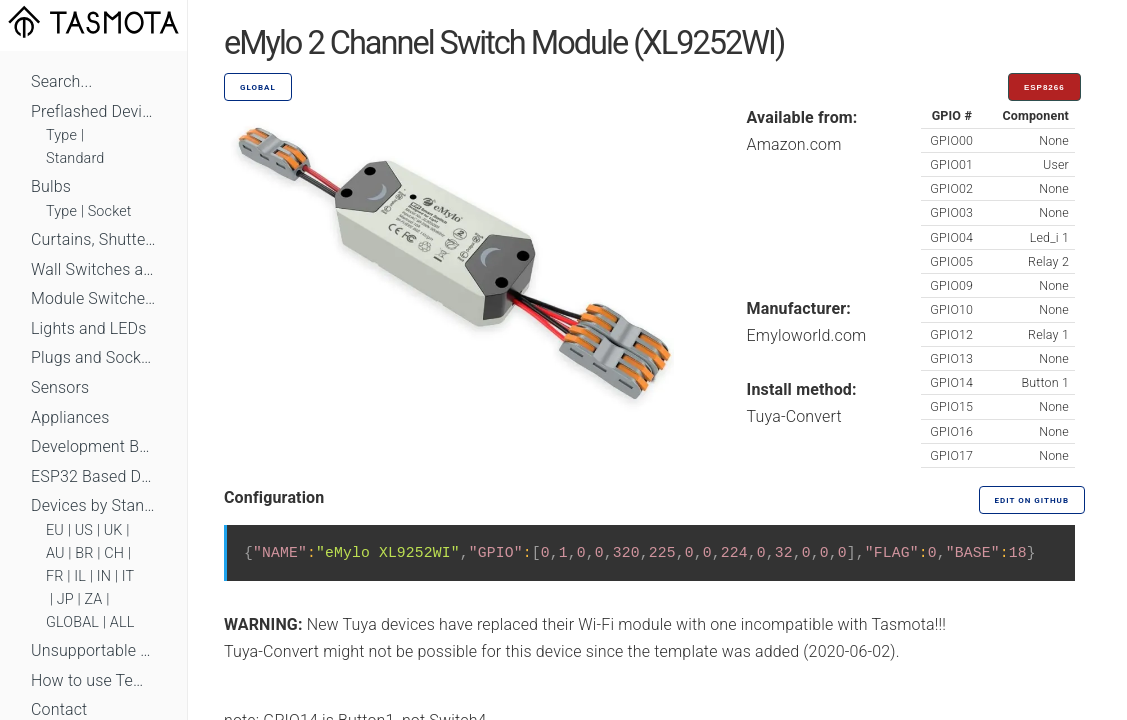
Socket (110, 211)
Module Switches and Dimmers (93, 298)
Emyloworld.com (807, 335)
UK (113, 530)
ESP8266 (1044, 87)
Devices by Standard (93, 505)
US (84, 530)
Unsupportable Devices (93, 650)
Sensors (60, 387)
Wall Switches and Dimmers (93, 269)
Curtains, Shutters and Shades (93, 239)
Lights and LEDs (89, 328)
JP (65, 599)
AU (55, 553)
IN (104, 576)
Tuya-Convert (794, 416)
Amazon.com (794, 144)
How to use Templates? (93, 680)
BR (84, 553)
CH (114, 553)
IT (128, 576)
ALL (122, 622)
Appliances (70, 417)
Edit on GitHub (1032, 500)
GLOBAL (72, 622)
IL (80, 576)
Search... (61, 81)
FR (55, 576)
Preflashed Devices (93, 111)
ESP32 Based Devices (93, 476)
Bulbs (51, 186)
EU (55, 530)
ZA (93, 599)
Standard (75, 158)
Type (61, 135)
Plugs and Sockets (93, 357)
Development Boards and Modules (93, 446)
